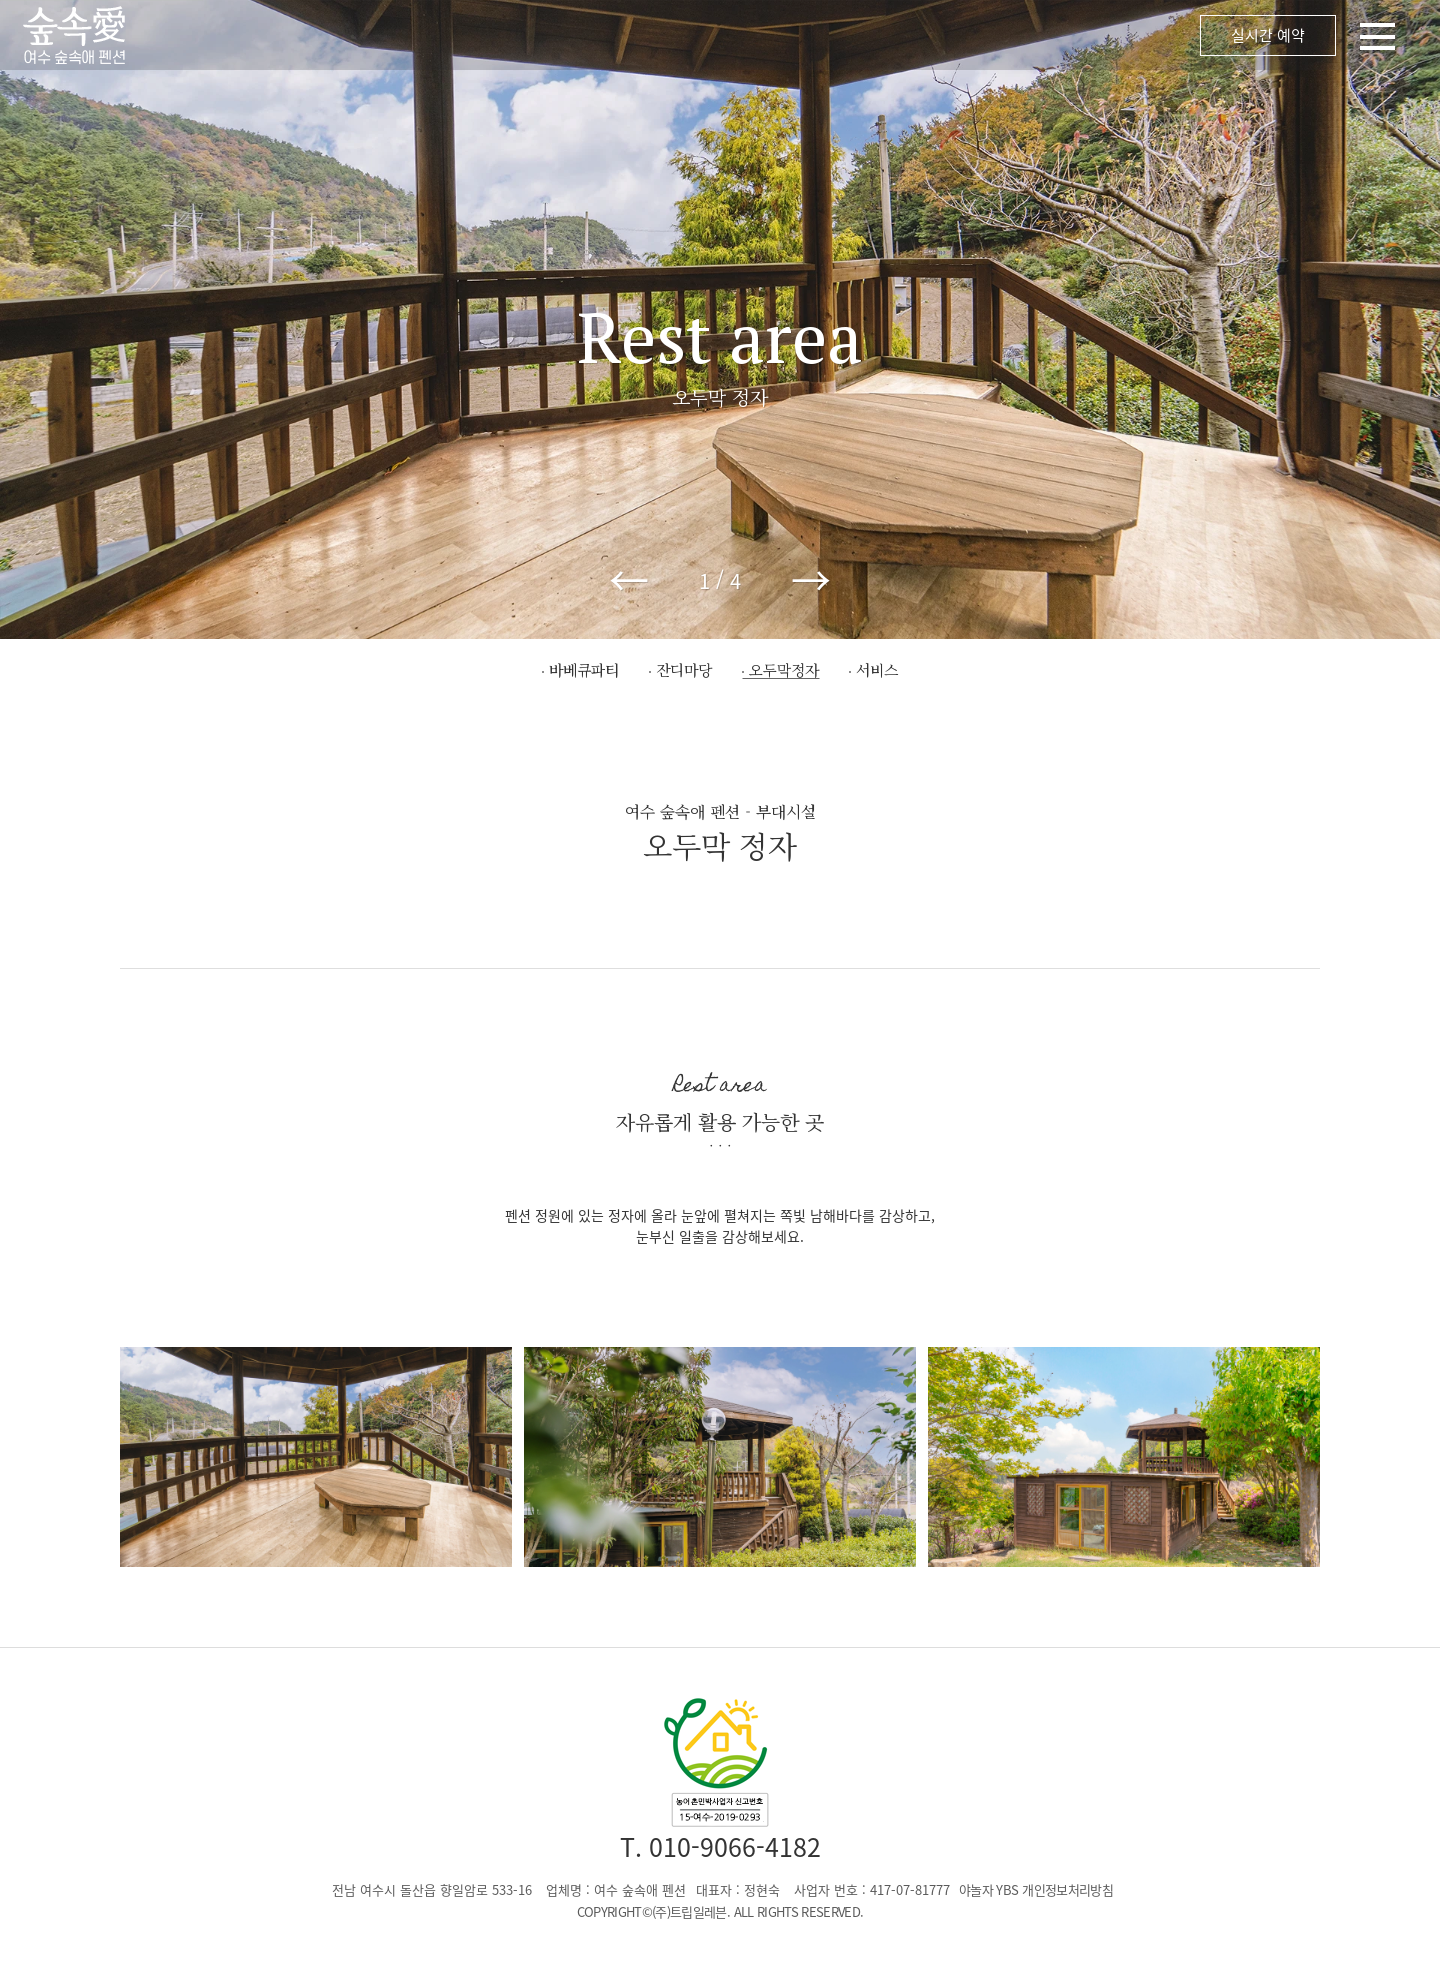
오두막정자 (784, 669)
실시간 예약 (1268, 35)
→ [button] (811, 580)
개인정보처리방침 (1067, 1889)
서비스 (877, 669)
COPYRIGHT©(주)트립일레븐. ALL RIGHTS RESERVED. (720, 1911)
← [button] (629, 580)
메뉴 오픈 (820, 35)
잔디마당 (684, 669)
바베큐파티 (584, 669)
